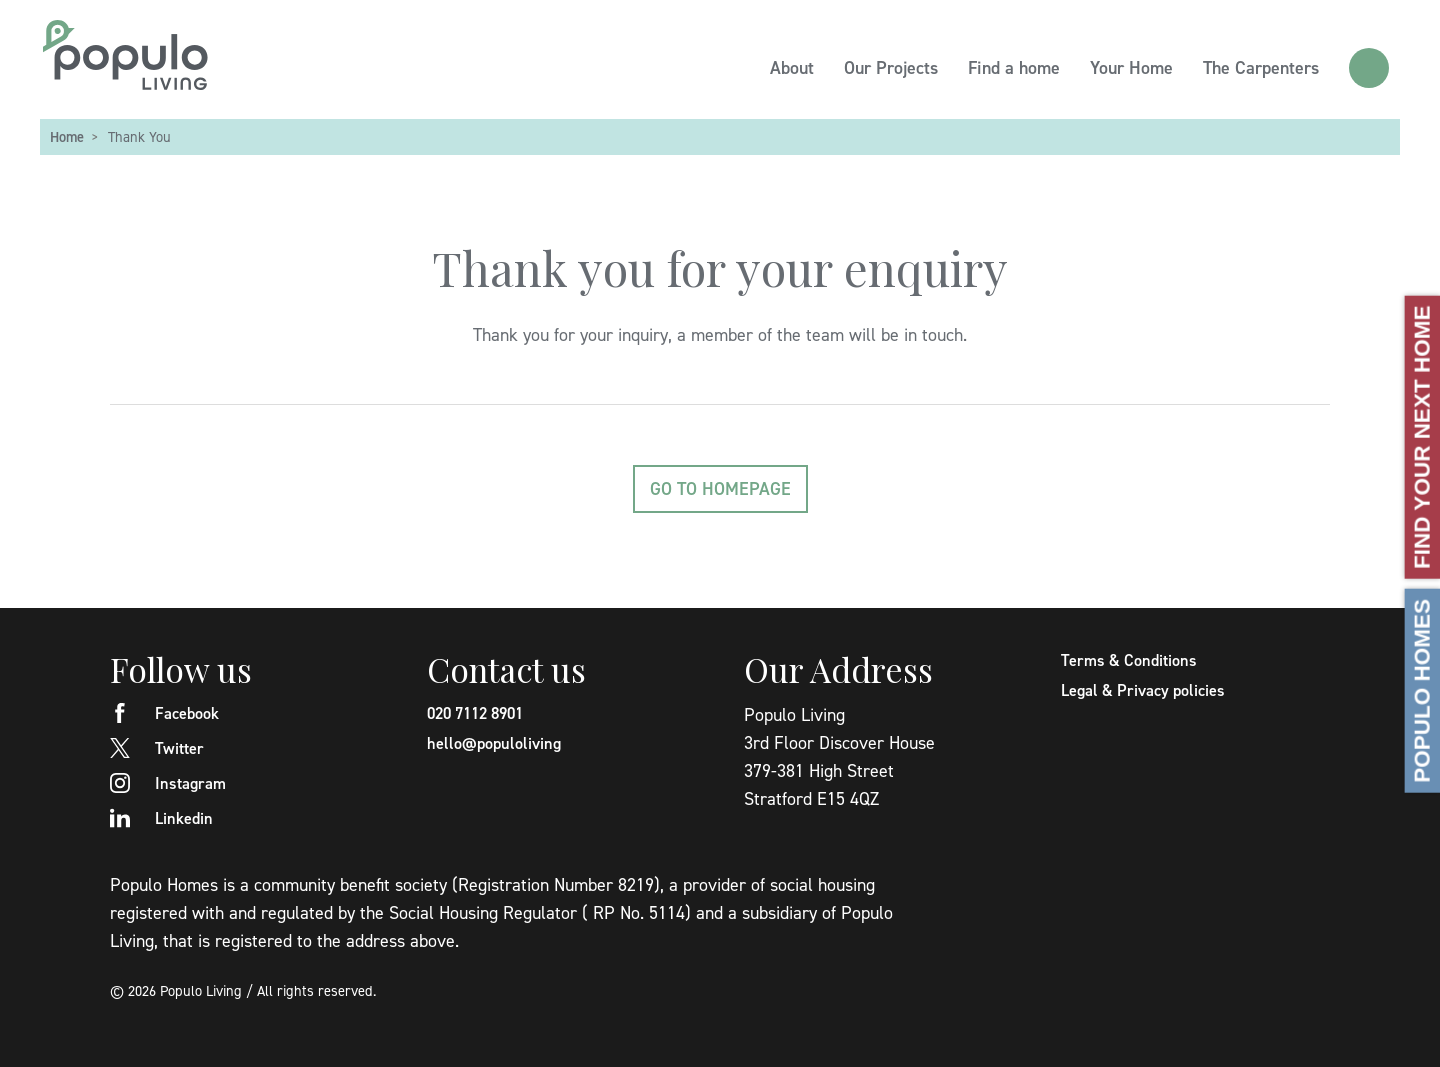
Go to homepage (720, 488)
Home (67, 136)
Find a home (1014, 67)
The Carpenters (1261, 67)
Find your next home (1422, 436)
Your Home (1131, 67)
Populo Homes (1422, 690)
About (792, 67)
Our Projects (891, 67)
